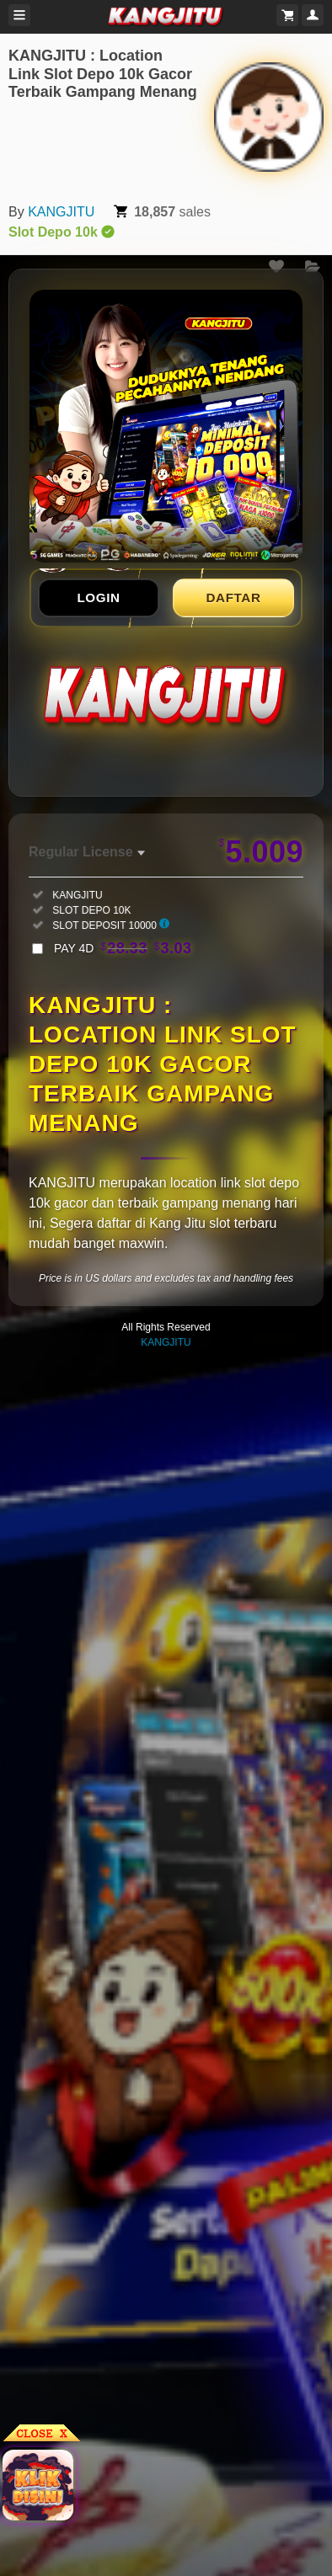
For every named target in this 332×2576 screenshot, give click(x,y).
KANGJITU (61, 212)
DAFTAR (233, 597)
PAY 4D (123, 948)
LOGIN (98, 597)
